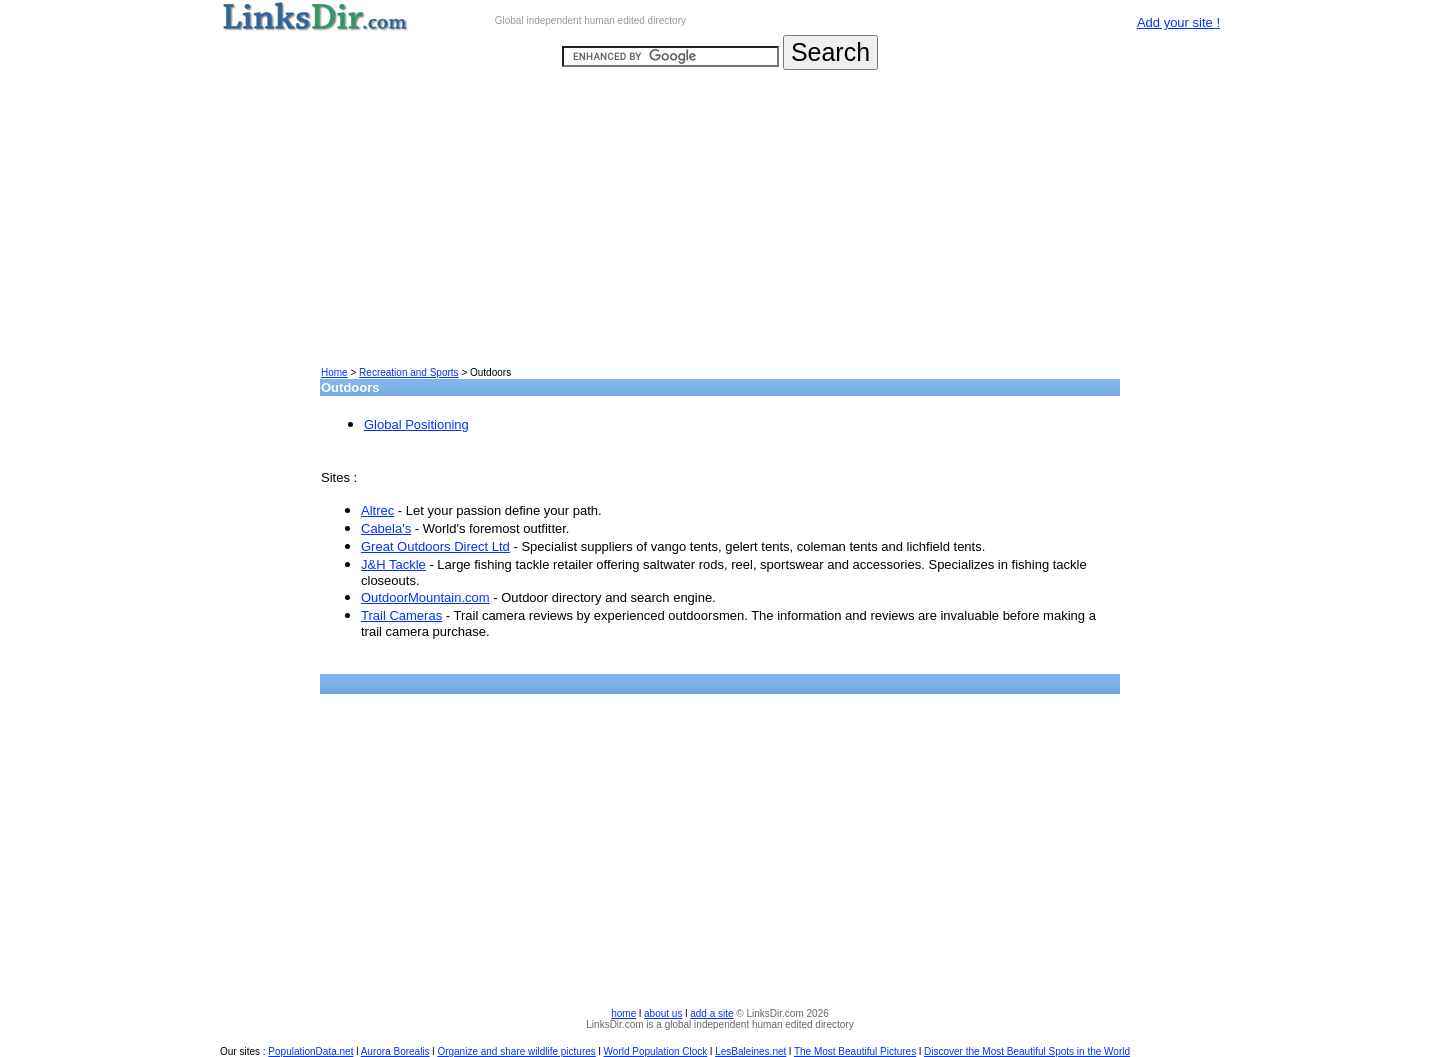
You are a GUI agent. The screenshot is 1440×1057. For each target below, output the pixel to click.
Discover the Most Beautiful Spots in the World (1027, 1051)
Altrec (377, 510)
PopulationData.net (310, 1051)
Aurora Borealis (395, 1051)
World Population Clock (656, 1051)
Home (334, 372)
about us (663, 1013)
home (623, 1013)
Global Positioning (416, 424)
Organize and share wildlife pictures (516, 1051)
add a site (711, 1013)
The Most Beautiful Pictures (855, 1051)
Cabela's (386, 528)
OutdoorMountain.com (425, 597)
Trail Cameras (401, 615)
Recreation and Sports (409, 372)
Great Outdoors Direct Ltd (435, 546)
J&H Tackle (393, 564)
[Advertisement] (720, 226)
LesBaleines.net (750, 1051)
